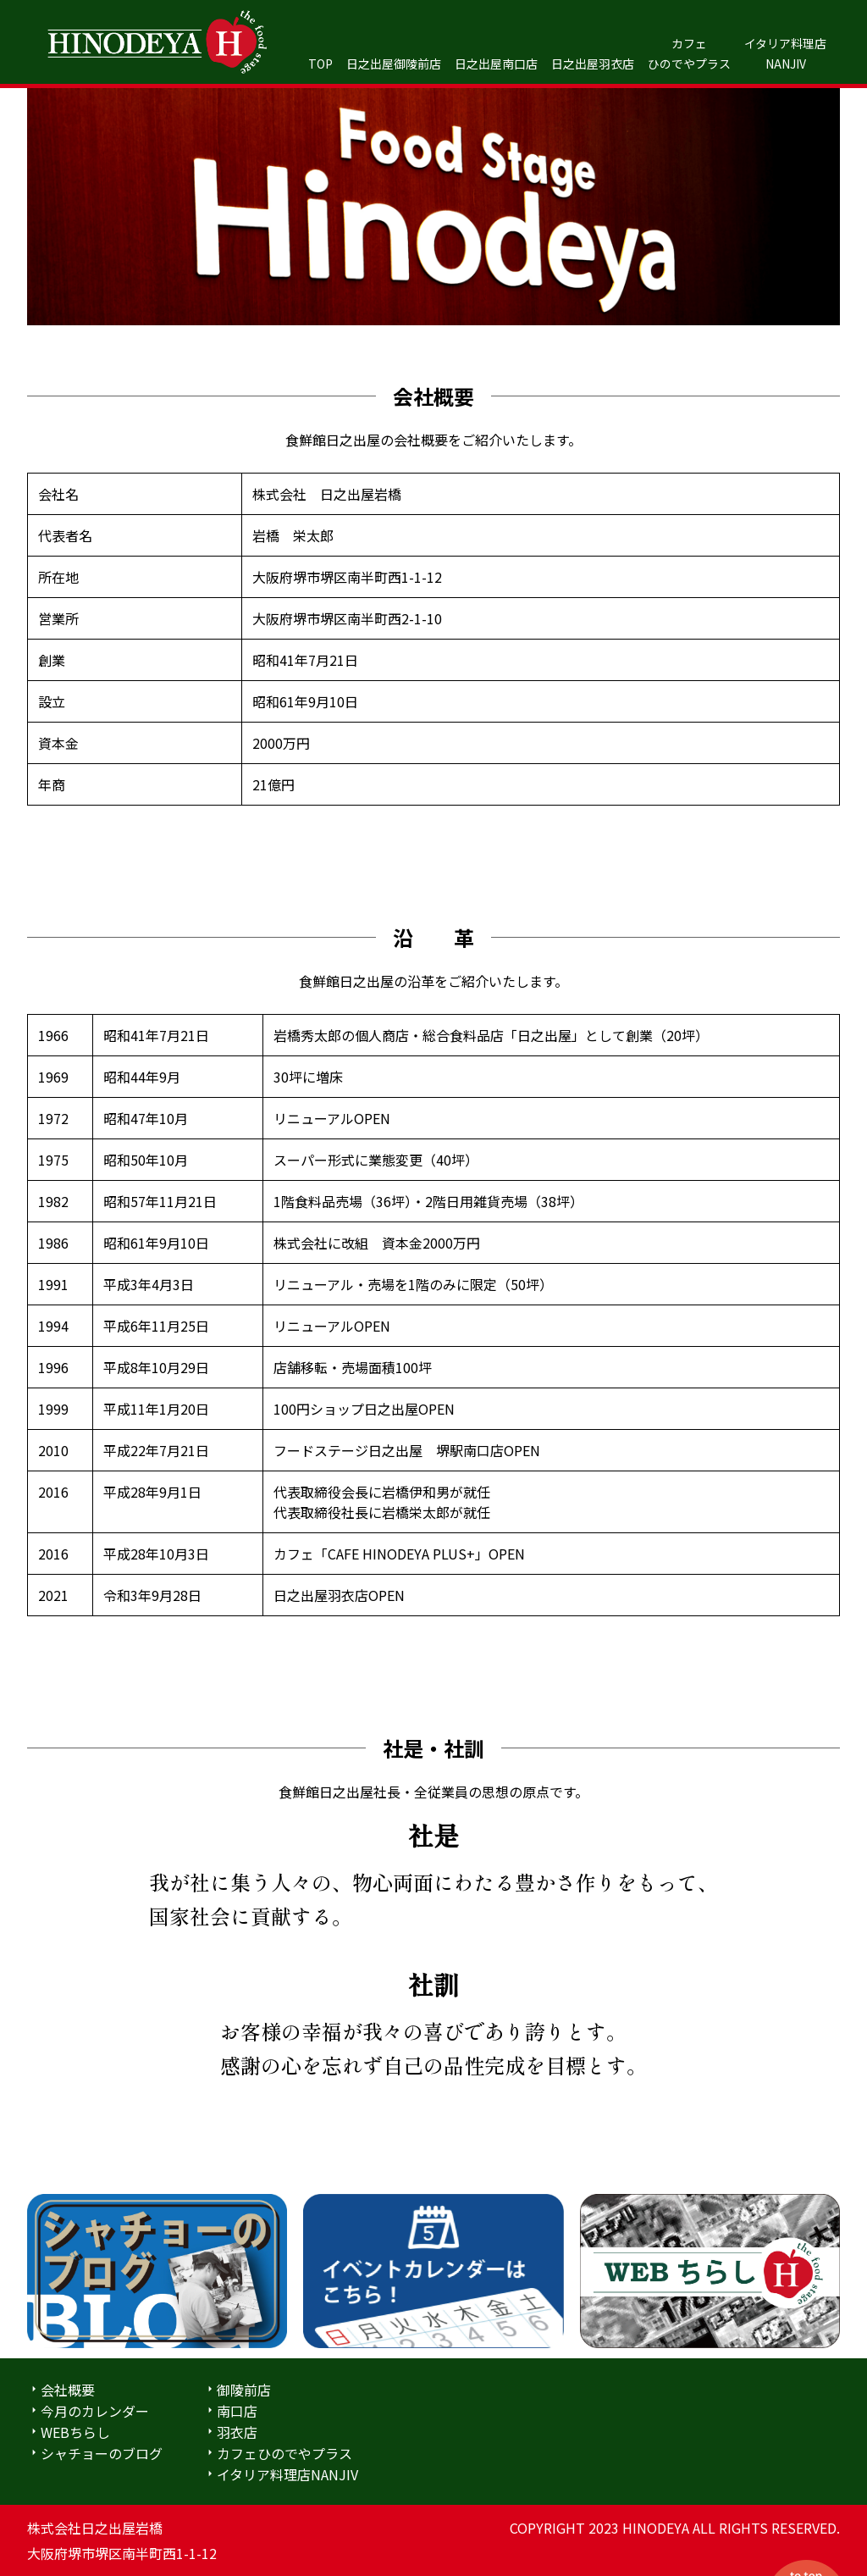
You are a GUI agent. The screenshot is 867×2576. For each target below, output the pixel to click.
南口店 (237, 2411)
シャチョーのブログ (102, 2453)
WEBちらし (75, 2432)
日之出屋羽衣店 (592, 63)
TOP (320, 63)
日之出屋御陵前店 (393, 63)
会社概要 (68, 2389)
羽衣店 (237, 2432)
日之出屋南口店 (496, 63)
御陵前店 (244, 2389)
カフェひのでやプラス (284, 2453)
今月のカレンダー (95, 2411)
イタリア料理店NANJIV (287, 2474)
